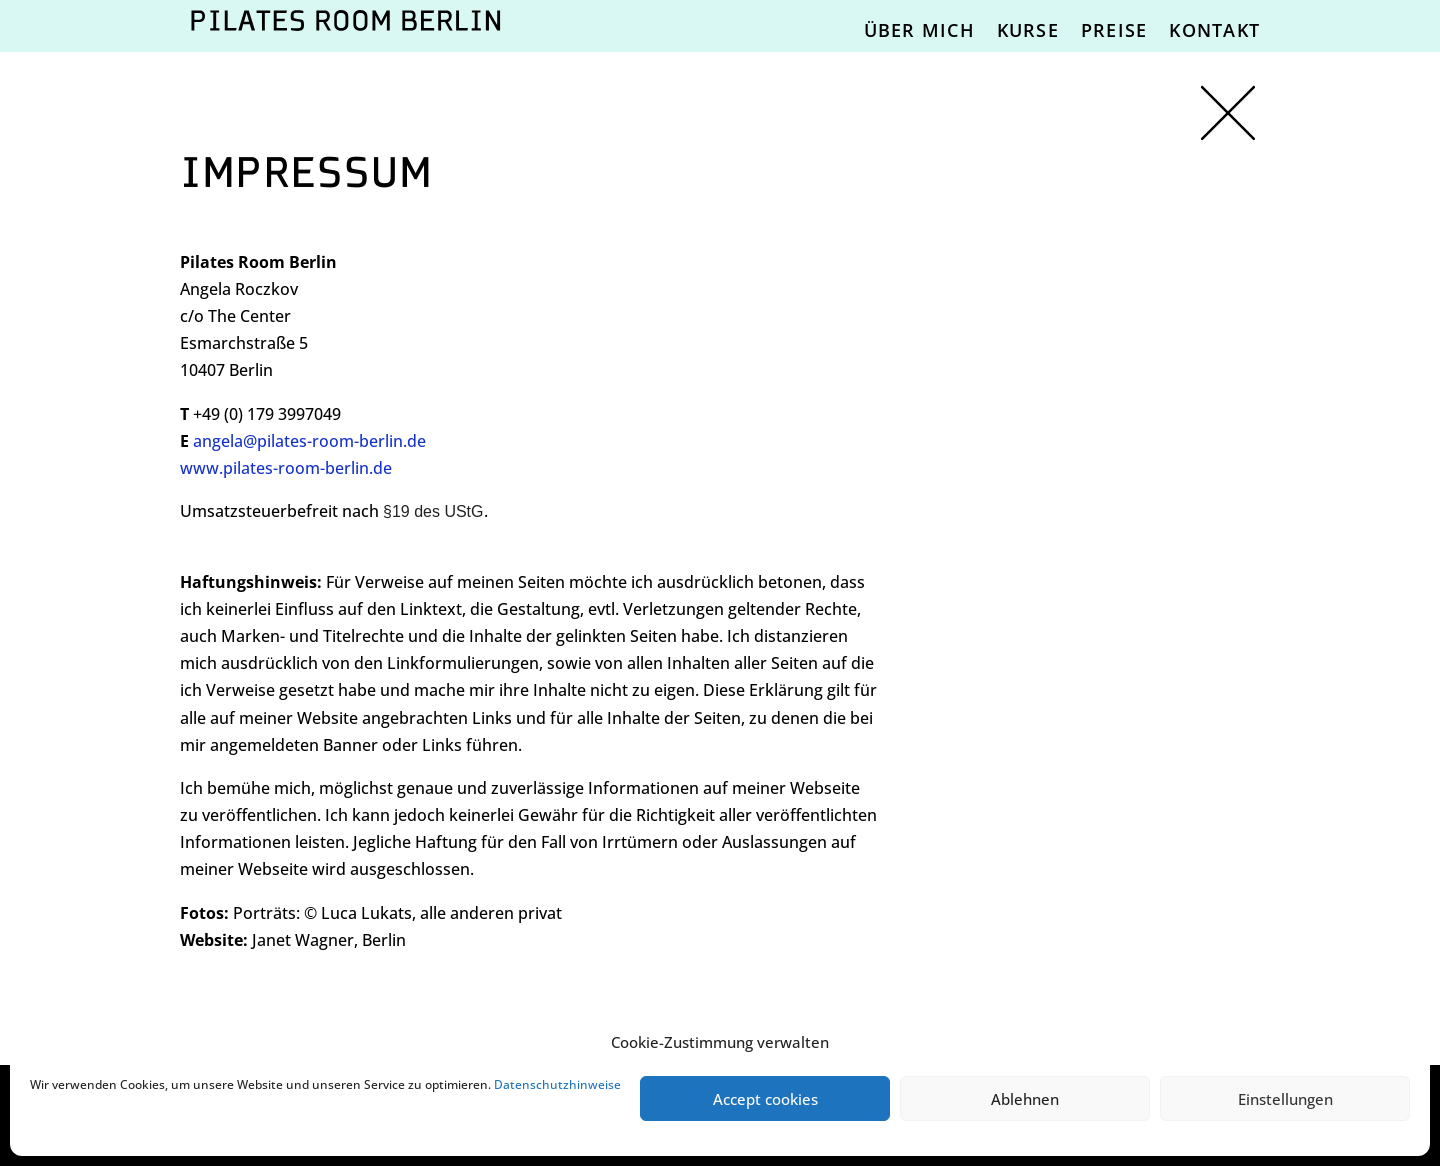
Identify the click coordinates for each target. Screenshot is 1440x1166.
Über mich (919, 30)
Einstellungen (1285, 1099)
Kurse (1028, 30)
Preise (1114, 30)
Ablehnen (1025, 1099)
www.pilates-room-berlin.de (286, 468)
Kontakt (1214, 30)
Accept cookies (765, 1099)
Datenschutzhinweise (557, 1084)
